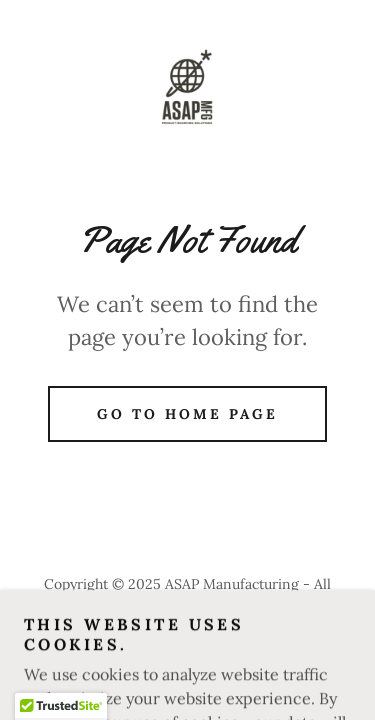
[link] (187, 88)
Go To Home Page (187, 414)
